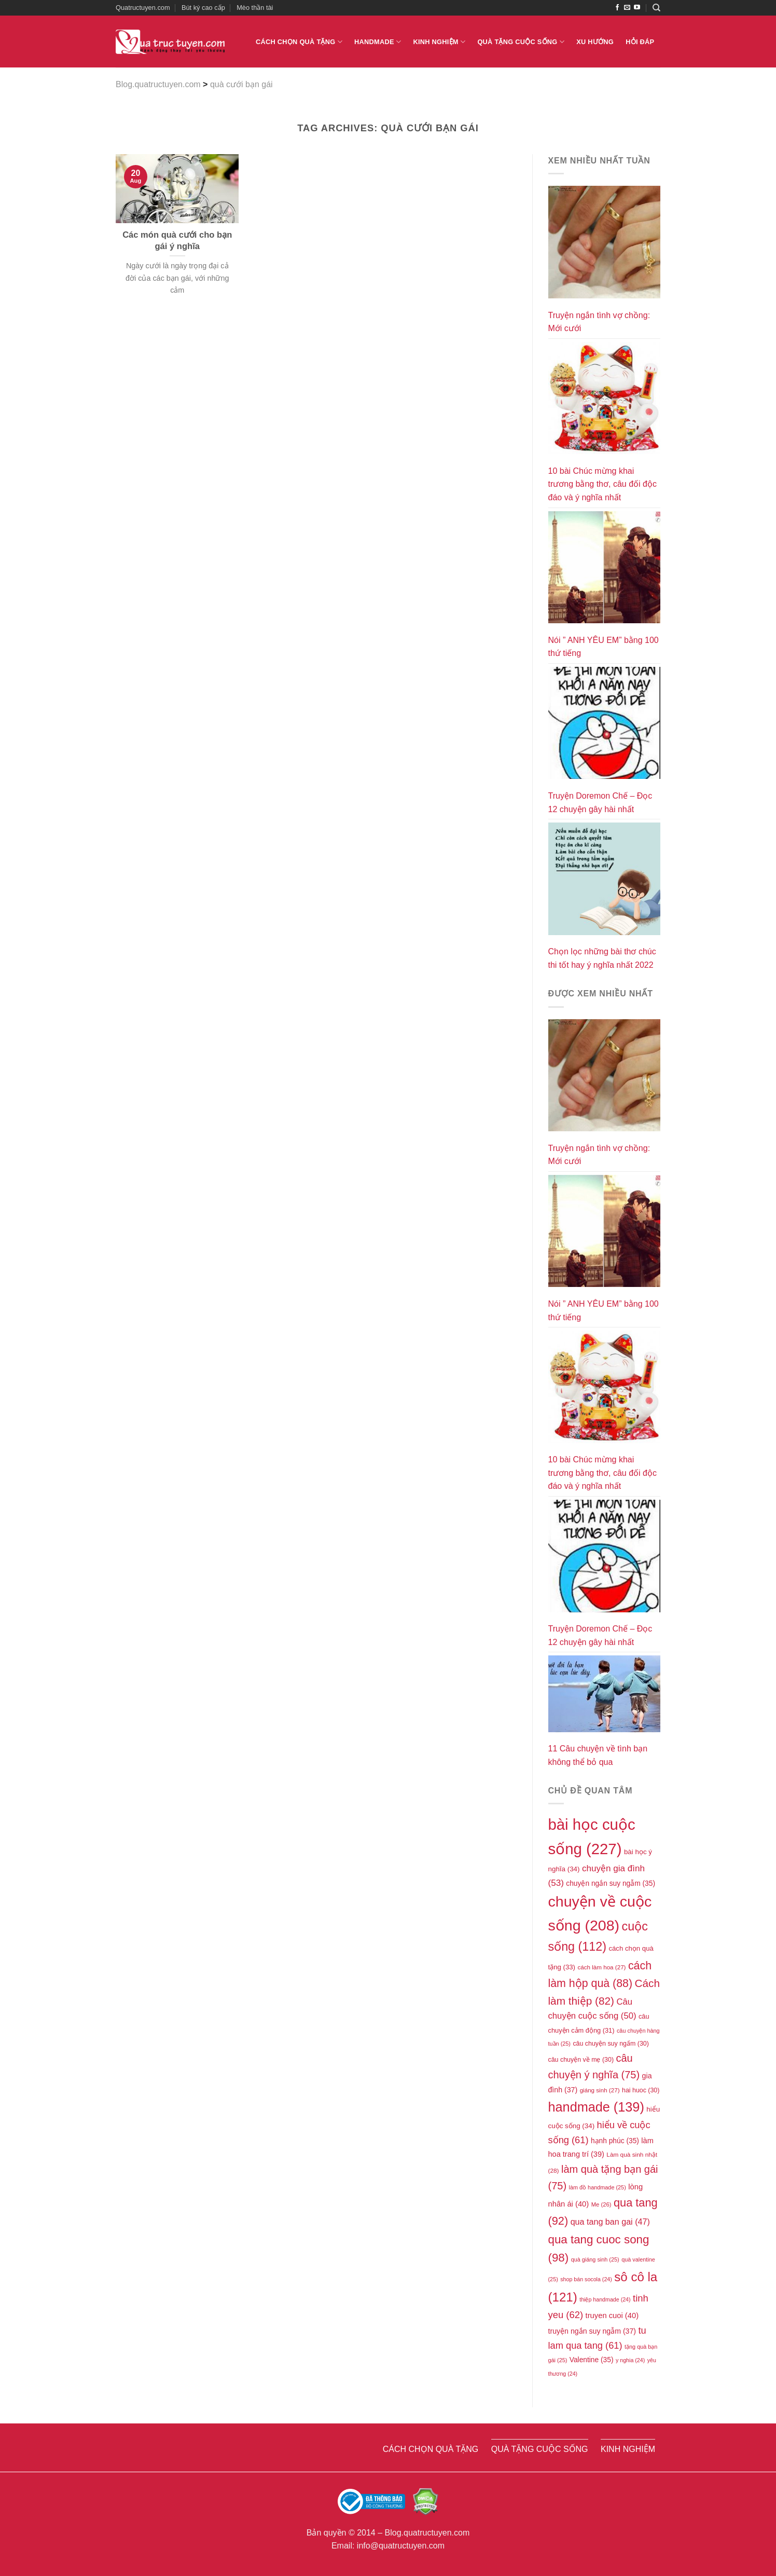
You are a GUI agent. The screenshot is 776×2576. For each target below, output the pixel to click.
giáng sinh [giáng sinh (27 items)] (600, 2090)
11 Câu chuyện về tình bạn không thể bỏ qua (598, 1755)
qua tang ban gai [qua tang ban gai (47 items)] (610, 2221)
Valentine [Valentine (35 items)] (592, 2360)
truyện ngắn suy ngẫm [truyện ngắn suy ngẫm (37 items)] (592, 2331)
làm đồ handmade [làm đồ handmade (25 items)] (597, 2187)
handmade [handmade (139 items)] (596, 2107)
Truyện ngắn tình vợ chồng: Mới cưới (599, 322)
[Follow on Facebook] (617, 7)
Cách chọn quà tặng (299, 42)
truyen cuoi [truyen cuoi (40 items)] (612, 2315)
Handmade (377, 42)
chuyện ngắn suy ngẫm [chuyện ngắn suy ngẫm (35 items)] (610, 1883)
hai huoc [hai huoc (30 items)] (640, 2090)
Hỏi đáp (640, 42)
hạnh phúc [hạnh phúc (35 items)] (615, 2141)
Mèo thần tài (255, 7)
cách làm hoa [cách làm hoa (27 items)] (601, 1967)
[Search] (656, 8)
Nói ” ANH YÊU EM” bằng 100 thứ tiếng (603, 647)
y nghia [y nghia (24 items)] (630, 2360)
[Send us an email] (627, 7)
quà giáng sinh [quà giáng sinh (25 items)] (595, 2259)
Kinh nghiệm (439, 42)
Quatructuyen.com (143, 7)
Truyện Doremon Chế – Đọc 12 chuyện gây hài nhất (600, 802)
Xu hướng (595, 42)
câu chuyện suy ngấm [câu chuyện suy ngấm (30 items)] (610, 2043)
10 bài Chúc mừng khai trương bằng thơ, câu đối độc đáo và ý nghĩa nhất (602, 484)
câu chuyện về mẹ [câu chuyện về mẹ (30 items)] (581, 2059)
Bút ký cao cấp (203, 7)
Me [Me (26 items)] (601, 2204)
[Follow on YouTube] (637, 7)
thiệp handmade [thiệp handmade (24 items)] (604, 2299)
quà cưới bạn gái (241, 84)
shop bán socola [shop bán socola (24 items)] (586, 2279)
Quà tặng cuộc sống (520, 42)
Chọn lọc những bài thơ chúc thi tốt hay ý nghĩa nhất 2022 (602, 958)
